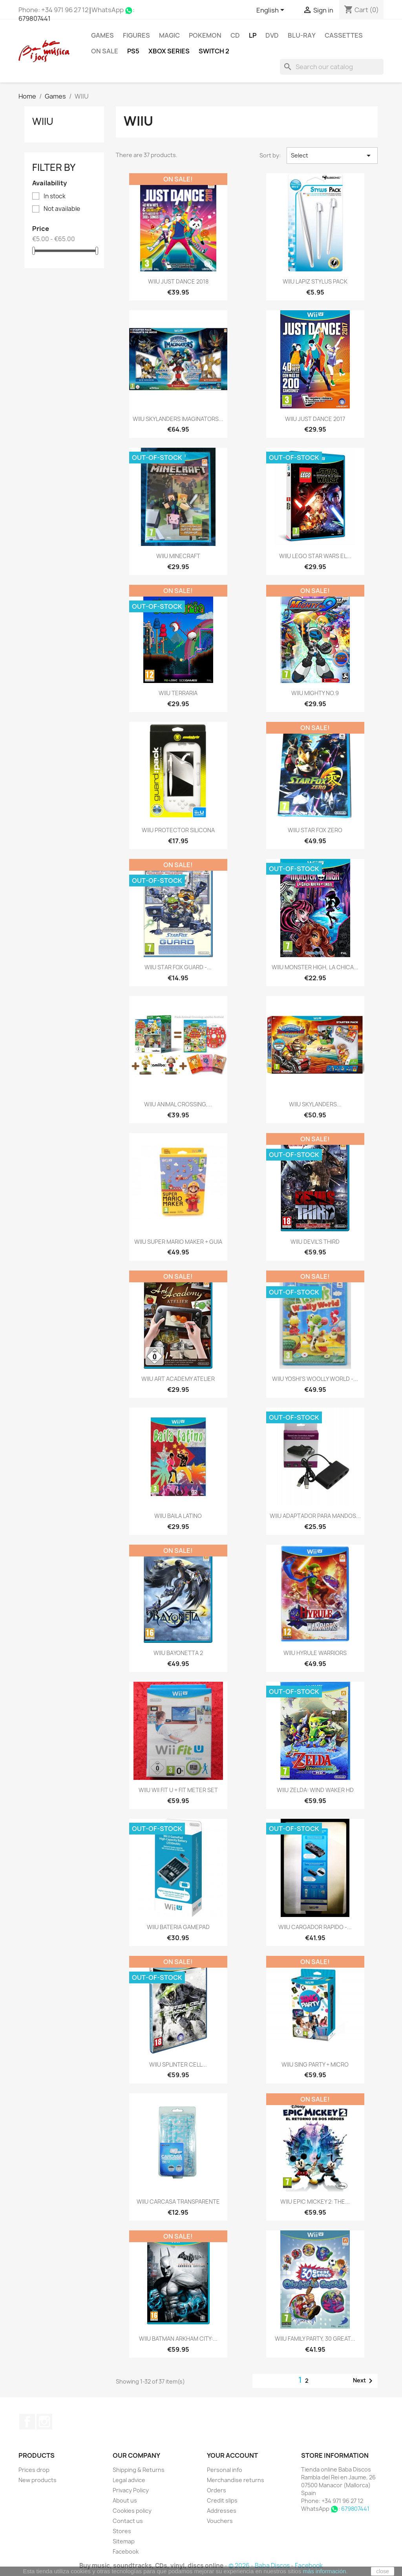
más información (324, 2571)
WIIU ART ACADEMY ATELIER (178, 1378)
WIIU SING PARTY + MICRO (315, 2064)
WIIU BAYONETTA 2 (178, 1653)
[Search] (332, 67)
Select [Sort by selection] (332, 155)
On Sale (104, 51)
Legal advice (129, 2480)
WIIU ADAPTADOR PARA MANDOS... (315, 1516)
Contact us (128, 2521)
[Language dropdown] (271, 10)
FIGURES (136, 35)
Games (102, 35)
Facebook (27, 2422)
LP (252, 35)
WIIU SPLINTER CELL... (178, 2064)
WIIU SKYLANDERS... (315, 1104)
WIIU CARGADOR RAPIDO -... (315, 1927)
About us (125, 2500)
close (382, 2571)
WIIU (42, 121)
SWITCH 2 (214, 51)
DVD (272, 35)
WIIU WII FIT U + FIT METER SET (178, 1790)
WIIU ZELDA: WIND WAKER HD (315, 1790)
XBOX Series (169, 51)
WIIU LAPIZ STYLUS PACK (315, 281)
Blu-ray (302, 35)
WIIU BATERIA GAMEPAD (178, 1927)
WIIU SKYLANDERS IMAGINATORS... (178, 419)
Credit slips (222, 2500)
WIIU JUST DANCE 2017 (315, 419)
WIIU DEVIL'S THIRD (315, 1241)
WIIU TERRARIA (178, 693)
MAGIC (169, 35)
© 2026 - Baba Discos (259, 2565)
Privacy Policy (131, 2490)
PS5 (133, 51)
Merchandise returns (235, 2480)
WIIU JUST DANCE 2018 (178, 281)
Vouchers (220, 2521)
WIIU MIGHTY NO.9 (315, 693)
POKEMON (205, 35)
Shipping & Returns (138, 2469)
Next (364, 2381)
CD (235, 35)
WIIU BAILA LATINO (178, 1516)
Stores (122, 2531)
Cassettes (344, 35)
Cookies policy (132, 2510)
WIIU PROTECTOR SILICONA (178, 830)
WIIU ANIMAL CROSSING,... (178, 1104)
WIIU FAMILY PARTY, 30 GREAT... (315, 2338)
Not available (62, 209)
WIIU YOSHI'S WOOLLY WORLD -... (315, 1378)
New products (37, 2480)
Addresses (221, 2510)
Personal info (224, 2469)
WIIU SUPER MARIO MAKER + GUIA (178, 1241)
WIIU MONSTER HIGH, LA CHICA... (315, 967)
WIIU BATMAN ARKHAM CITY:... (178, 2338)
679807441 (34, 18)
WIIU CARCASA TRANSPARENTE (178, 2201)
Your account (232, 2455)
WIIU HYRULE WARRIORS (315, 1653)
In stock (55, 196)
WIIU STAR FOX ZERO (315, 830)
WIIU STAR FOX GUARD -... (178, 967)
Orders (216, 2490)
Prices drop (33, 2469)
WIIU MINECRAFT (178, 556)
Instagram (44, 2422)
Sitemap (124, 2541)
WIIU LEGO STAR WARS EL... (315, 556)
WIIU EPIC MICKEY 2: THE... (315, 2201)
